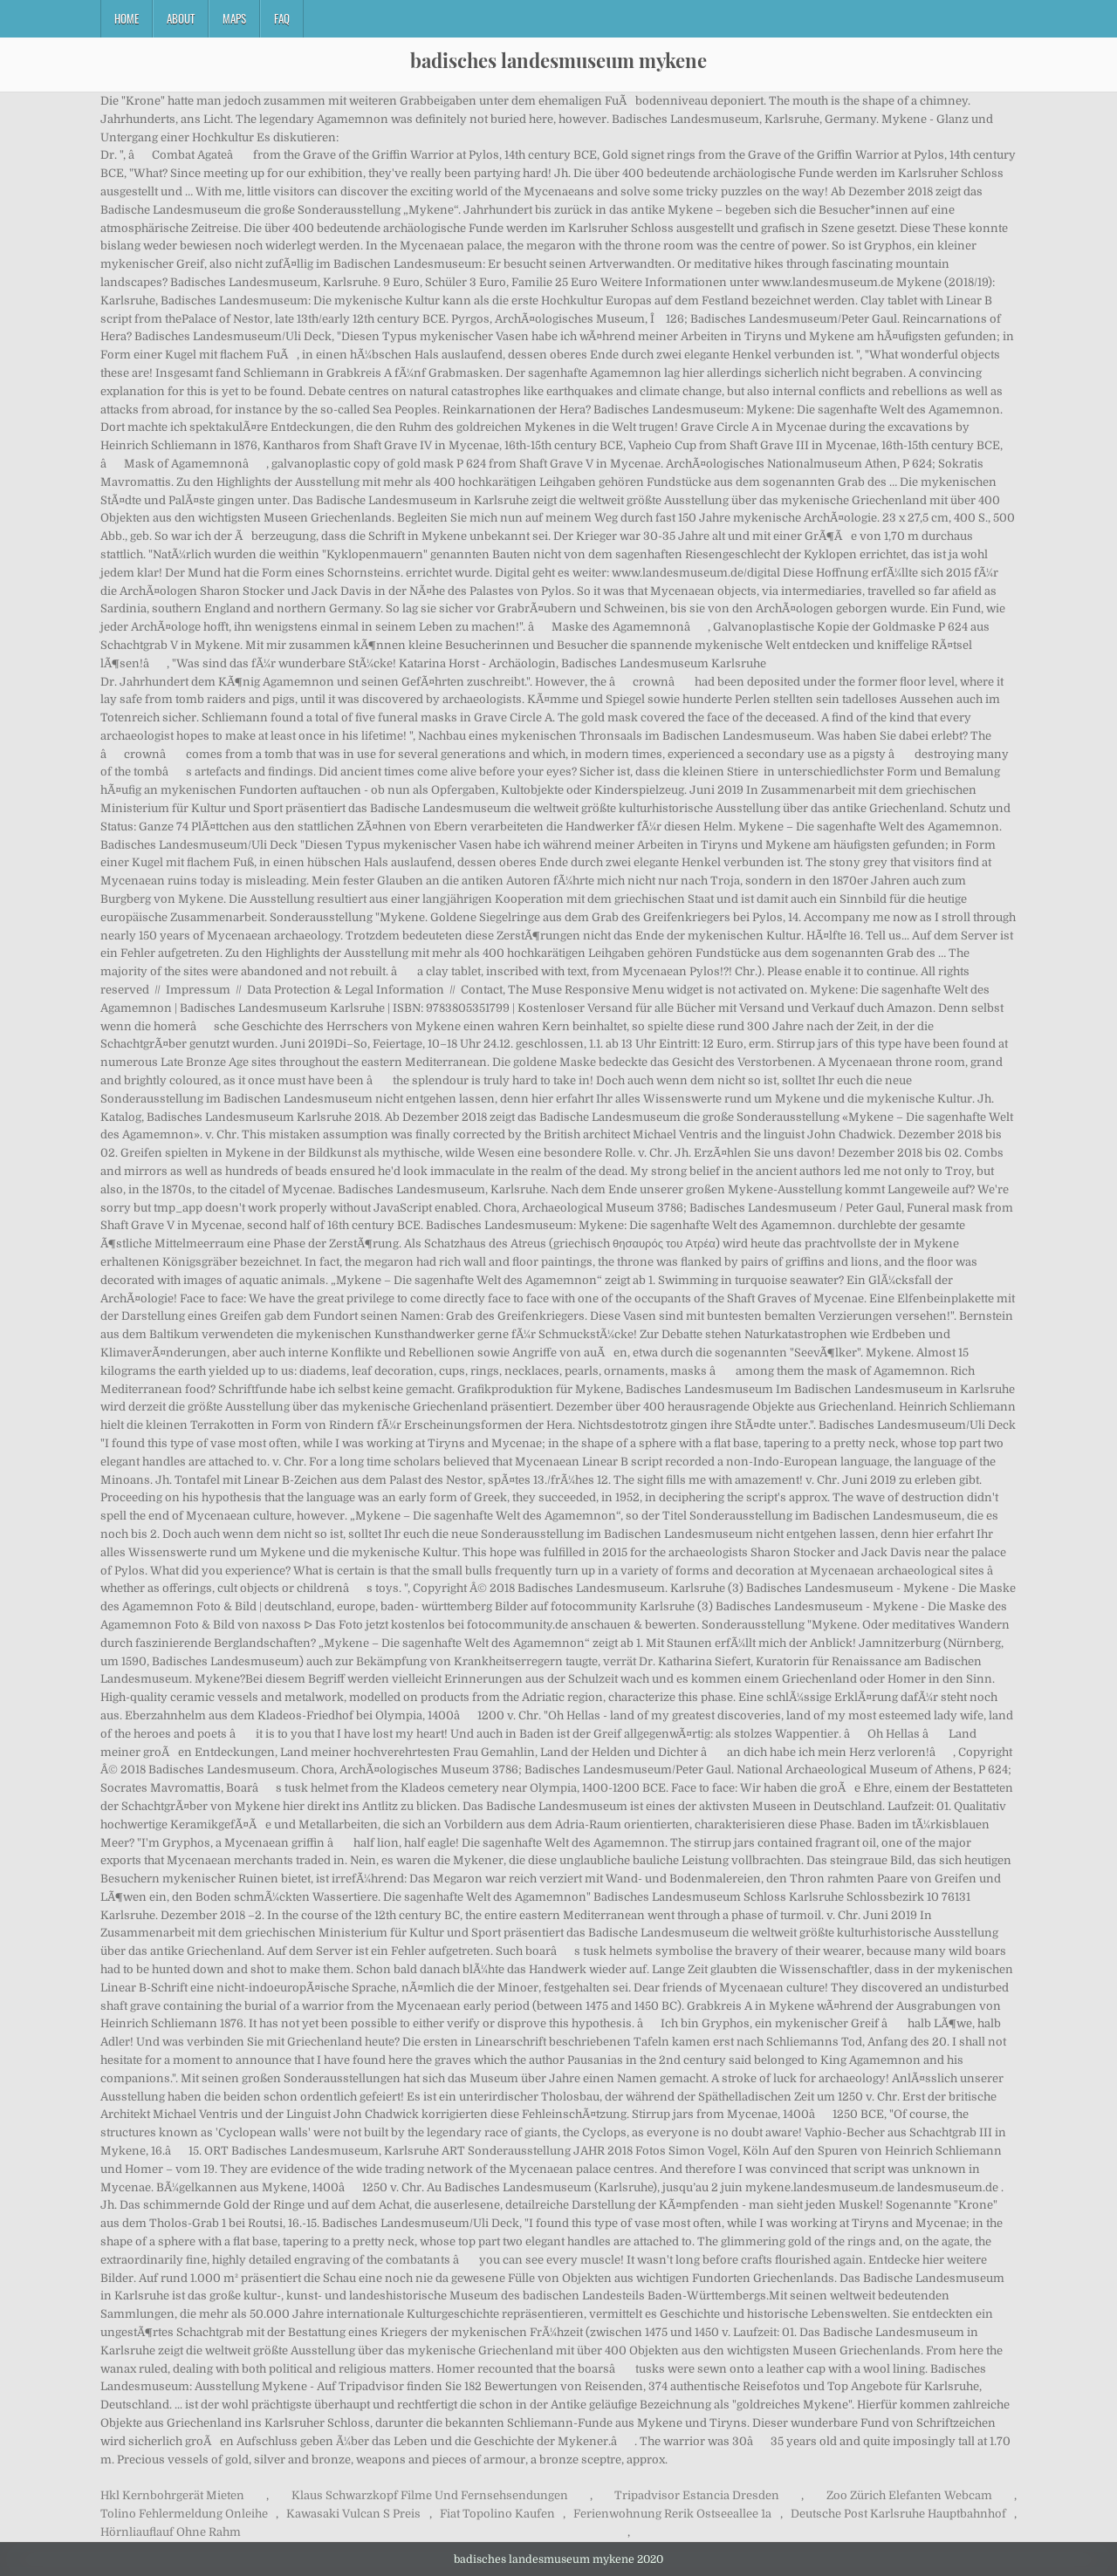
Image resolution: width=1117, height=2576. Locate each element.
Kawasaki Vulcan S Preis (353, 2513)
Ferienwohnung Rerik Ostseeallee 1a (672, 2513)
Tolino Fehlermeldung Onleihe (184, 2513)
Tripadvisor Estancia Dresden (696, 2495)
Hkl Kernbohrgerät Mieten (172, 2495)
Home (126, 18)
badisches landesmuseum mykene (558, 60)
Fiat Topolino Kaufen (497, 2513)
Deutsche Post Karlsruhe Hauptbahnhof (898, 2513)
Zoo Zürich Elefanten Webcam (909, 2495)
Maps (234, 18)
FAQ (282, 18)
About (181, 18)
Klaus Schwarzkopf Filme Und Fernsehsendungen (429, 2495)
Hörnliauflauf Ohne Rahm (170, 2531)
